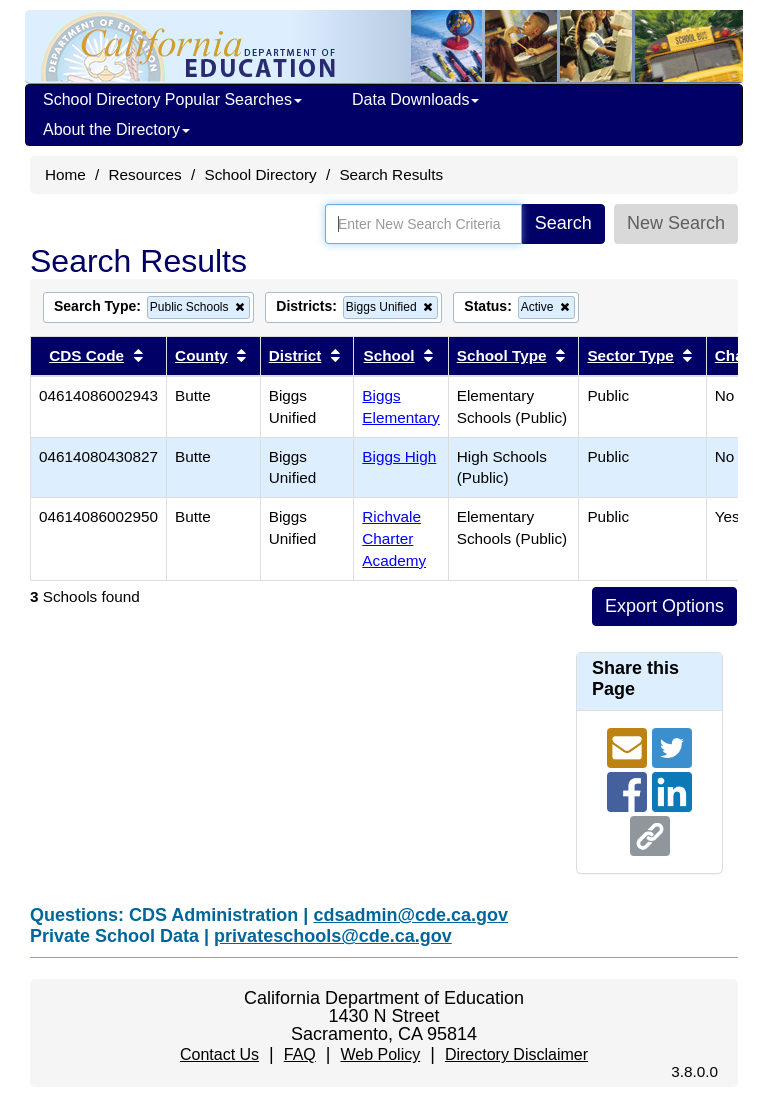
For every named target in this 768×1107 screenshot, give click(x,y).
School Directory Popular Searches (172, 99)
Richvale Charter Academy (394, 538)
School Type (502, 355)
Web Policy (380, 1054)
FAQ (300, 1054)
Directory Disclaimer (516, 1054)
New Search (676, 223)
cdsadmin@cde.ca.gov (410, 915)
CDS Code (86, 355)
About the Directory (116, 129)
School (389, 355)
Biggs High (399, 456)
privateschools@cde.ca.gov (333, 936)
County (201, 355)
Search (563, 223)
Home (65, 174)
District (295, 355)
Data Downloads (415, 99)
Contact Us (219, 1054)
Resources (145, 174)
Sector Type (630, 355)
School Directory (260, 174)
